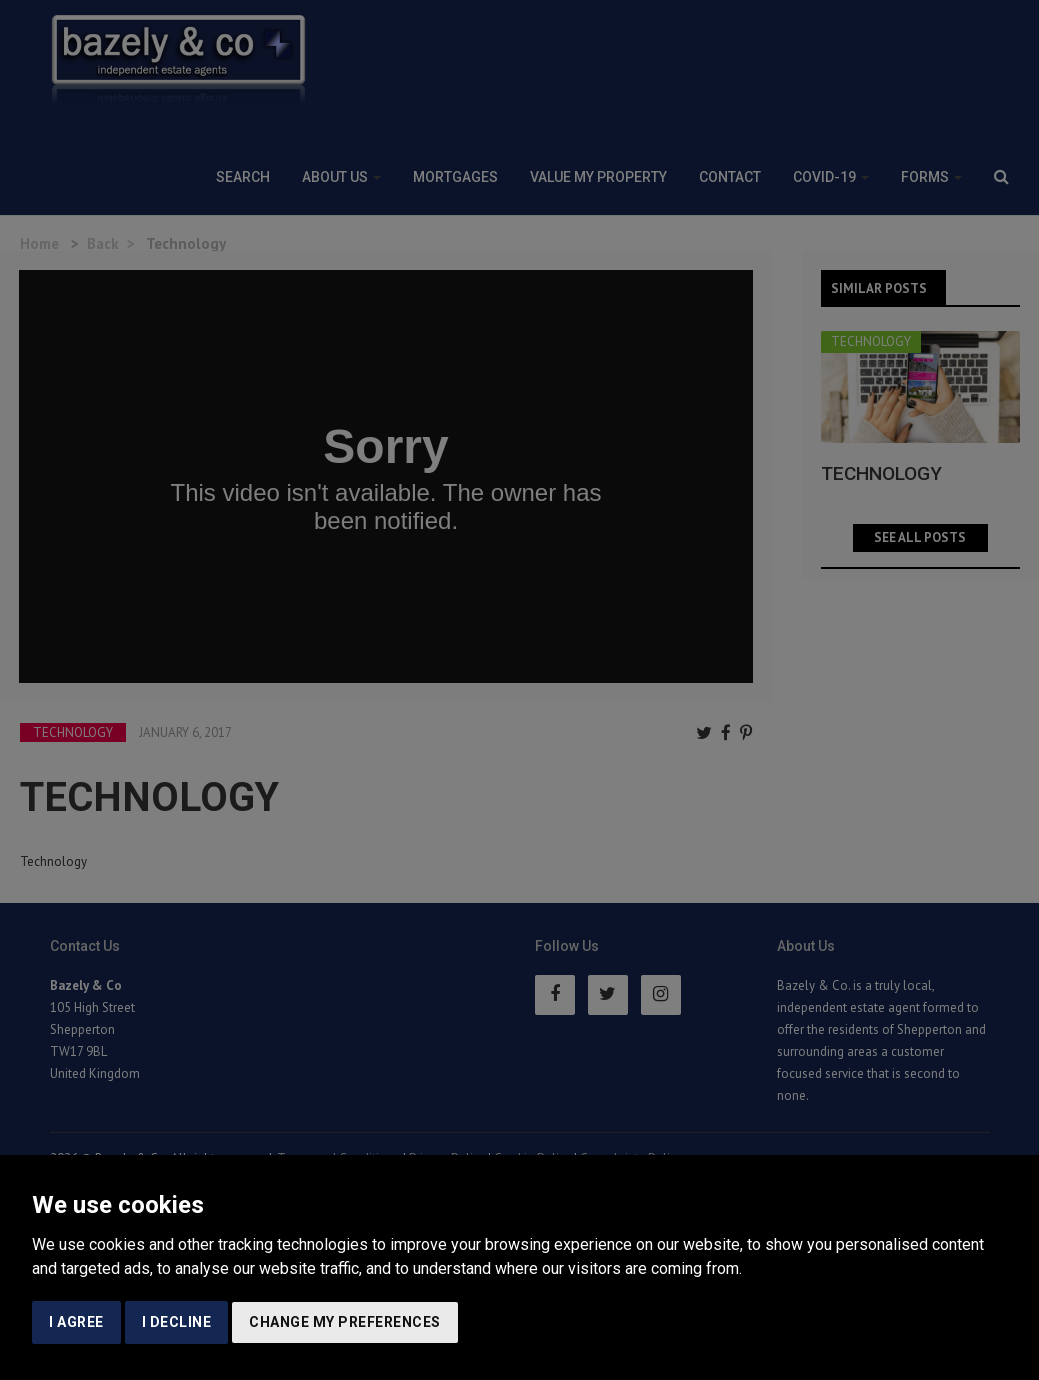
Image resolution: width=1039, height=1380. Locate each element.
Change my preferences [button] (345, 1322)
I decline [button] (177, 1322)
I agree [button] (76, 1322)
